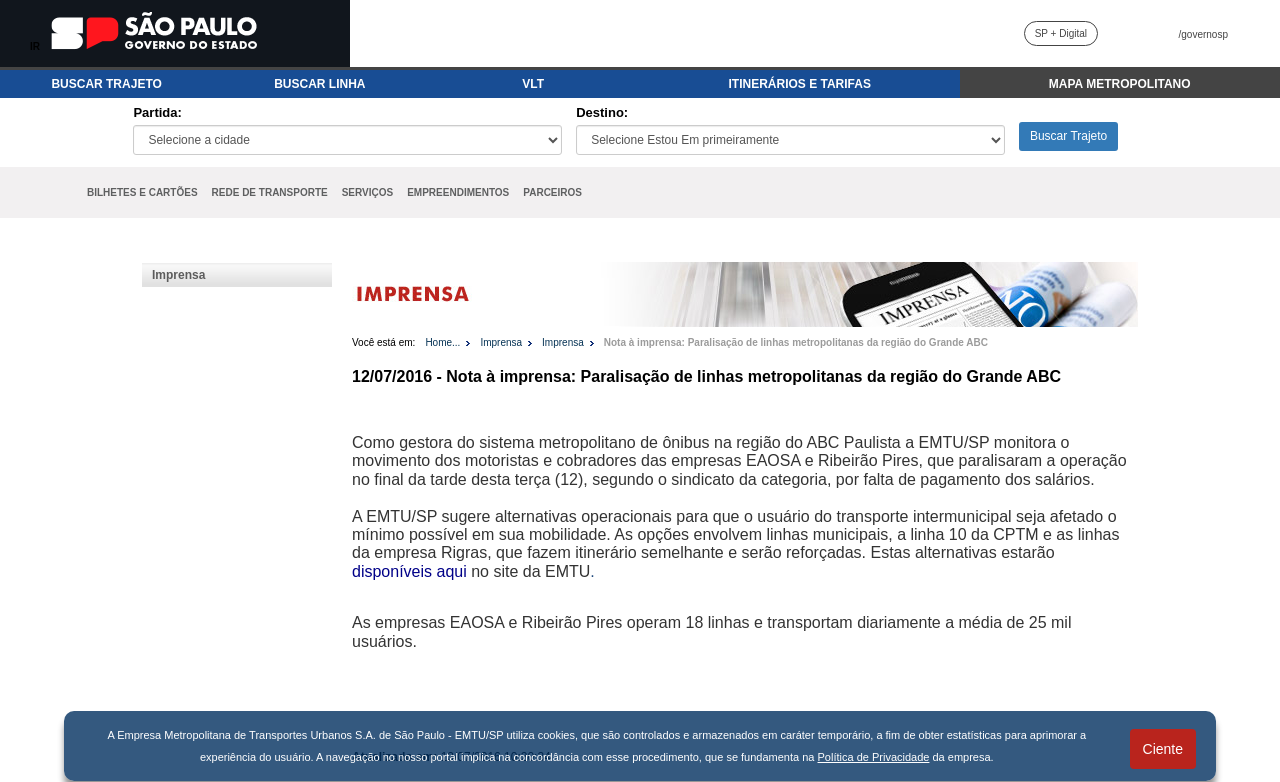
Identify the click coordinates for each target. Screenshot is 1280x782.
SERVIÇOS (368, 192)
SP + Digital (1061, 33)
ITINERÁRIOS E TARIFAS (799, 84)
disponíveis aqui (409, 571)
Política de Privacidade (874, 757)
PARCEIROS (552, 192)
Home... (442, 342)
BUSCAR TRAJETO (106, 84)
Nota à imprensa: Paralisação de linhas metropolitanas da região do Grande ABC (796, 342)
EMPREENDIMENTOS (458, 192)
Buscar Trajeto (1068, 136)
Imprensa (178, 275)
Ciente (1163, 749)
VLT (533, 84)
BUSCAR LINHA (319, 84)
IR (35, 46)
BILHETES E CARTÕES (142, 192)
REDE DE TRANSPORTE (270, 192)
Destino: (602, 112)
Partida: (157, 112)
